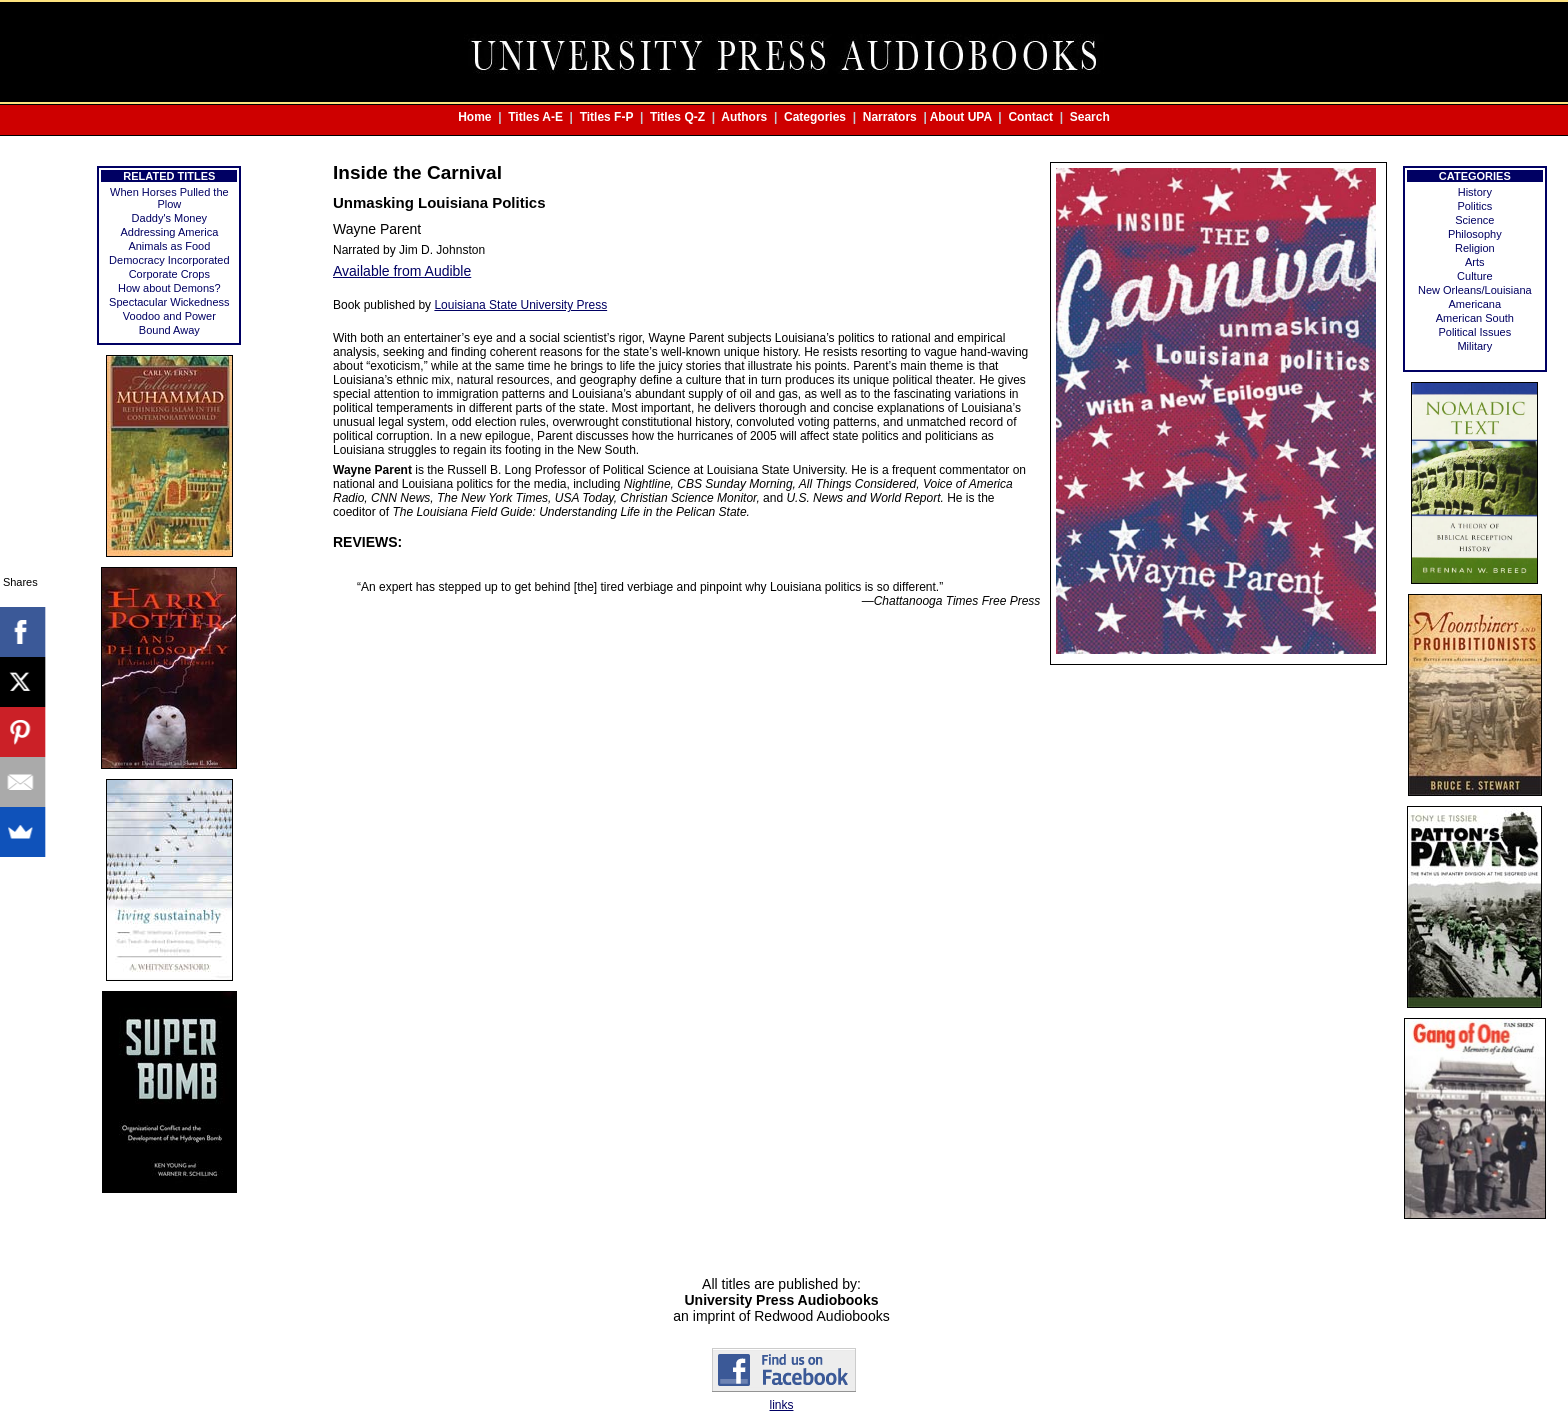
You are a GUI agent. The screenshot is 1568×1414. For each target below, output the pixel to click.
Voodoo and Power (169, 316)
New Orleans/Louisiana (1475, 290)
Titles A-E (535, 117)
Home (474, 117)
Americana (1475, 304)
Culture (1474, 276)
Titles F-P (607, 117)
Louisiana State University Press (520, 305)
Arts (1475, 262)
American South (1475, 318)
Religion (1475, 248)
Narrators (890, 117)
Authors (744, 117)
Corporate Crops (169, 274)
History (1475, 192)
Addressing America (169, 232)
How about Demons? (169, 288)
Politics (1474, 206)
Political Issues (1474, 332)
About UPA (961, 117)
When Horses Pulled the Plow (169, 198)
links (781, 1405)
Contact (1030, 117)
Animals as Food (169, 246)
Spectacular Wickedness (169, 302)
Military (1474, 346)
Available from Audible (402, 271)
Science (1474, 220)
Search (1090, 117)
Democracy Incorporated (169, 260)
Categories (815, 117)
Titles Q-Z (677, 117)
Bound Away (169, 330)
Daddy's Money (169, 218)
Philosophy (1475, 234)
